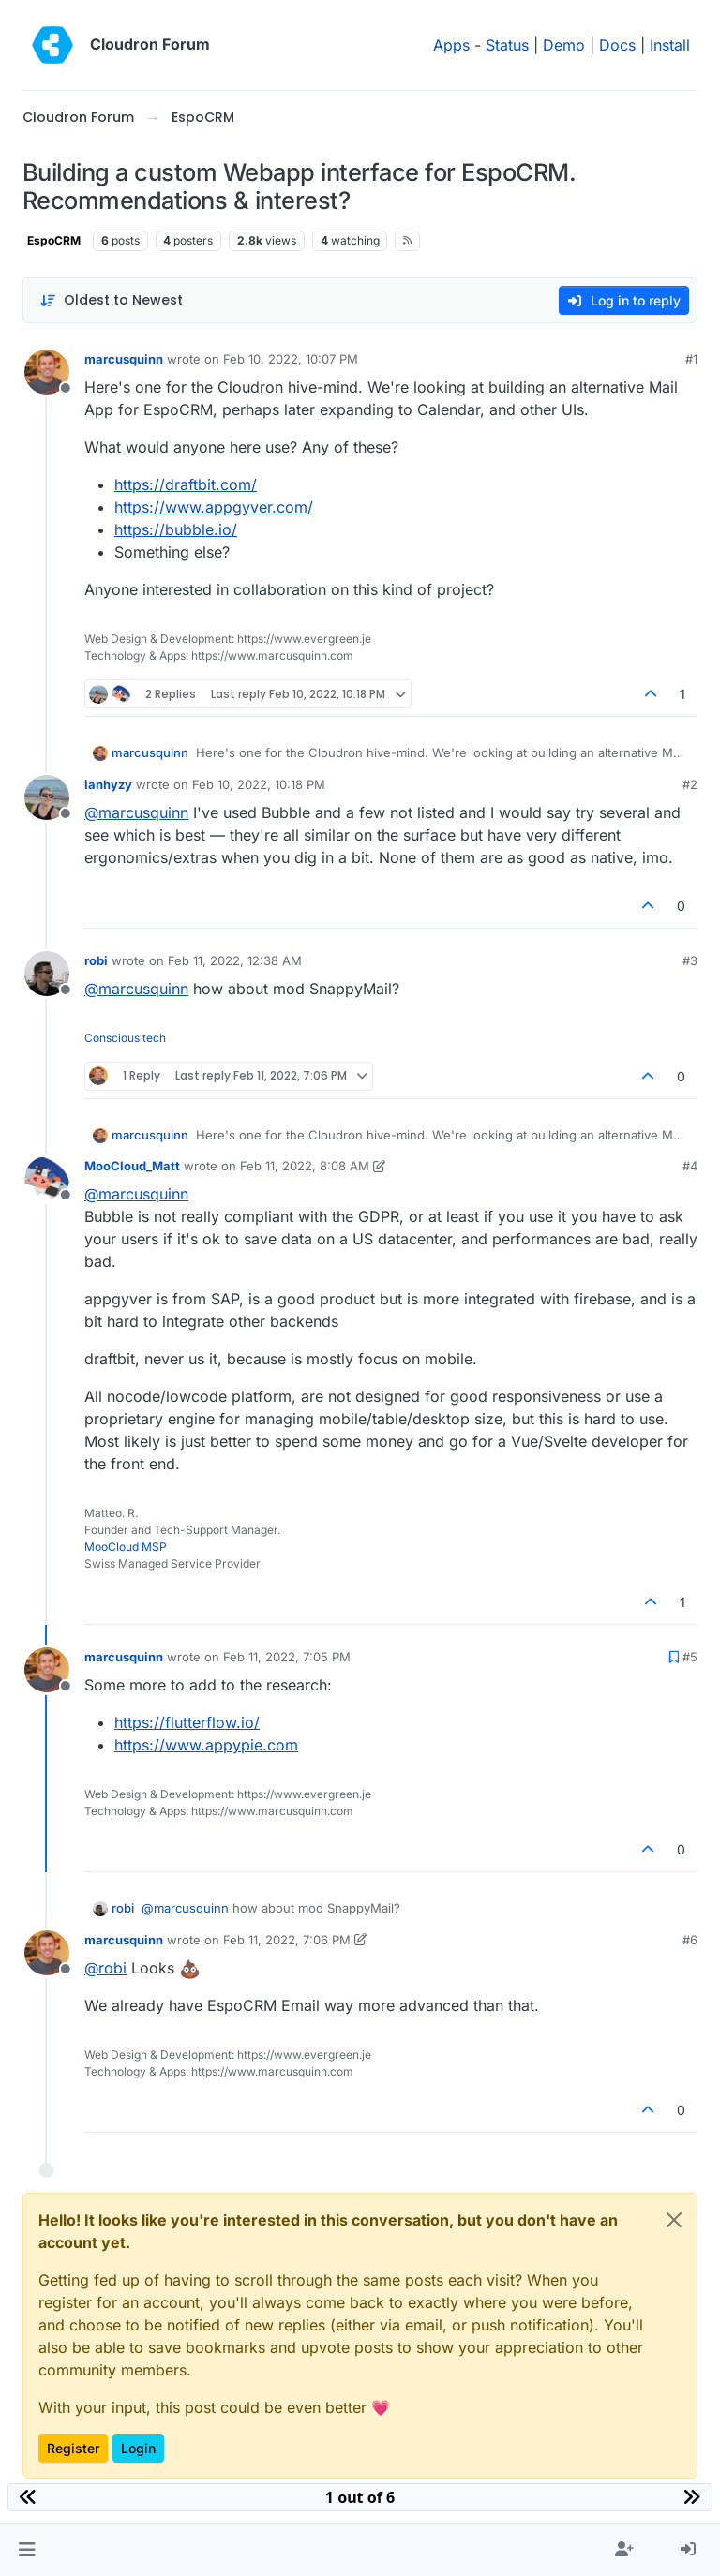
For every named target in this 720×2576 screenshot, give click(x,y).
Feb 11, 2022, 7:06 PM (287, 1939)
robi (96, 960)
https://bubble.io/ (175, 529)
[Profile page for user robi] (46, 973)
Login (138, 2448)
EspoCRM (54, 240)
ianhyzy (108, 784)
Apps (451, 45)
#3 (690, 960)
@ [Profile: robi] (105, 1967)
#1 (691, 358)
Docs (617, 45)
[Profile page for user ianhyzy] (46, 797)
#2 (690, 784)
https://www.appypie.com (206, 1744)
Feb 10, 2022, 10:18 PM (258, 784)
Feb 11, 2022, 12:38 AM (235, 960)
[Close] (674, 2220)
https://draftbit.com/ (185, 484)
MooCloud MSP (125, 1547)
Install (670, 45)
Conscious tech (125, 1038)
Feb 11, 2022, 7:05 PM (287, 1656)
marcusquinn (123, 358)
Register (73, 2448)
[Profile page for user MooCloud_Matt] (46, 1178)
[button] (27, 2550)
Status (507, 45)
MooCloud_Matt (132, 1165)
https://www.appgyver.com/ (213, 507)
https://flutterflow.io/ (187, 1722)
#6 (690, 1939)
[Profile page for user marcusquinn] (46, 372)
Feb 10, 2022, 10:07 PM (290, 358)
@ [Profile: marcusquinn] (136, 812)
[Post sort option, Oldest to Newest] (111, 300)
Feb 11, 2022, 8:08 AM (304, 1165)
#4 (690, 1165)
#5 (690, 1656)
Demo (564, 45)
